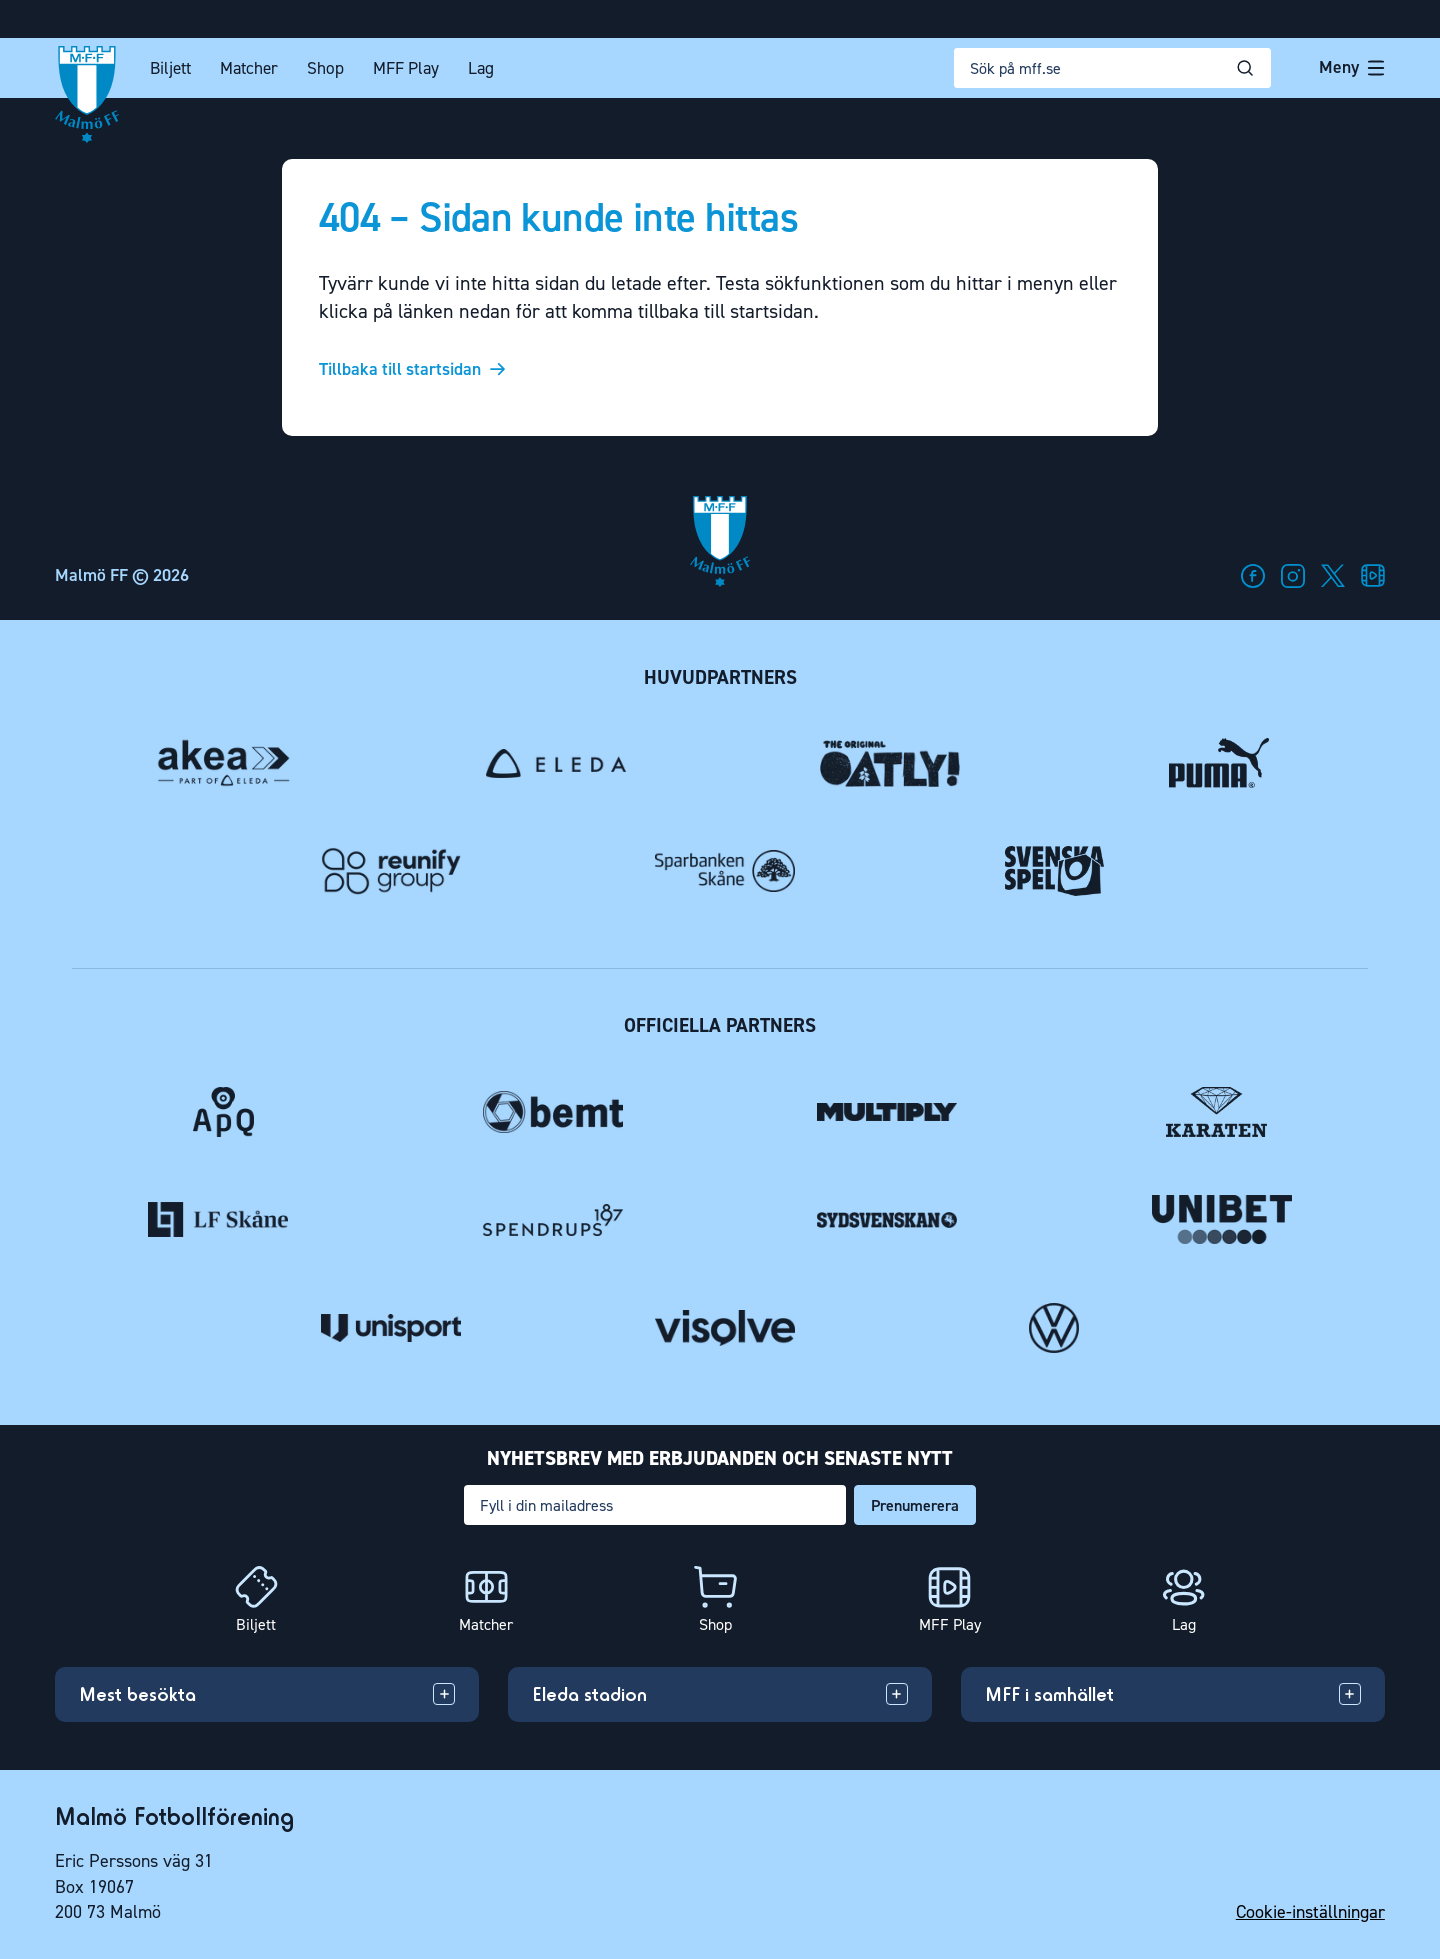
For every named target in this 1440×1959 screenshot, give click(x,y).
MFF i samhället (1049, 1694)
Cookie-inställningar (1310, 1912)
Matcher (249, 68)
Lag (481, 68)
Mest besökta (137, 1694)
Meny (1352, 67)
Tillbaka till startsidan (400, 370)
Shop (325, 68)
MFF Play (406, 68)
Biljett (170, 68)
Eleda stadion (589, 1694)
